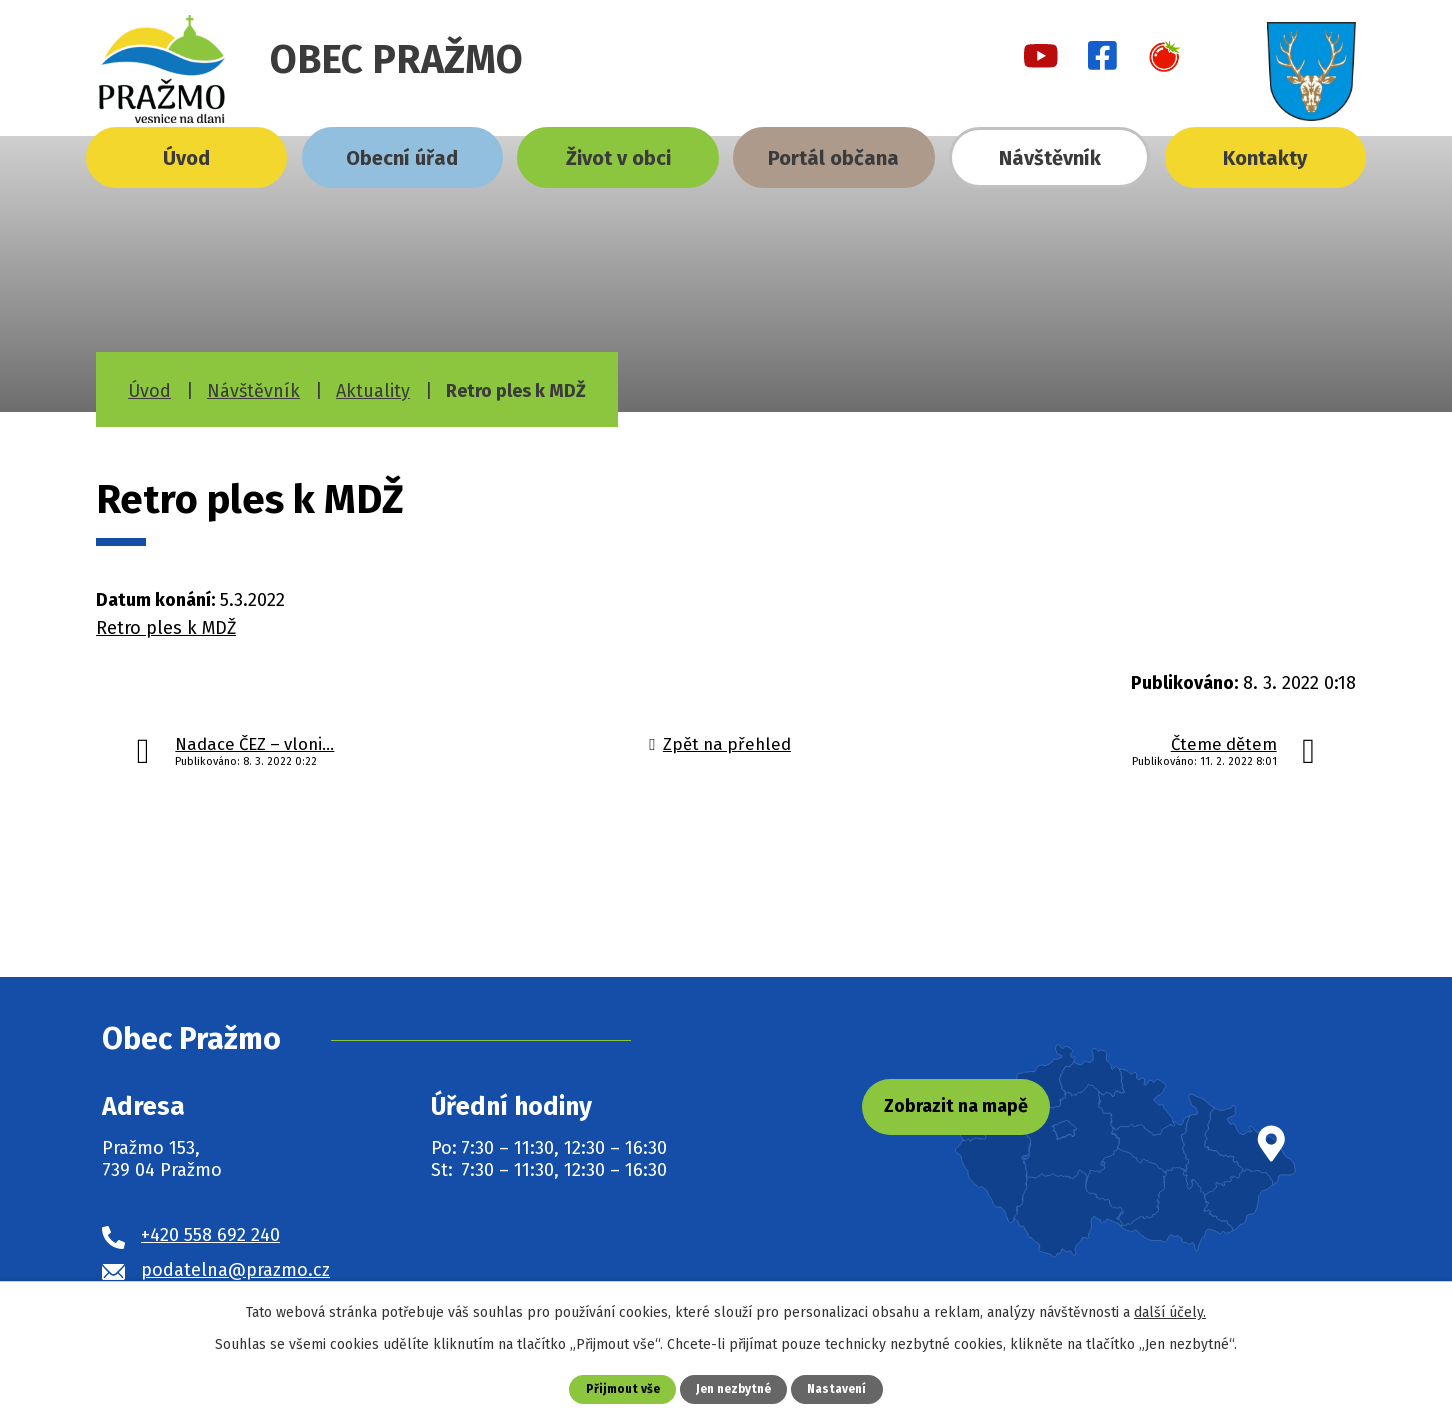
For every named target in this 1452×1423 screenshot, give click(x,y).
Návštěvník (1050, 158)
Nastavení (843, 1388)
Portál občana (833, 158)
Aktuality (373, 391)
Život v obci (618, 158)
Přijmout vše (616, 1388)
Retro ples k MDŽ (166, 628)
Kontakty (1265, 158)
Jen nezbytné (733, 1388)
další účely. (1170, 1311)
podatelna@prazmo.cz (235, 1270)
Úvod (186, 158)
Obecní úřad (402, 158)
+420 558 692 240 (210, 1235)
